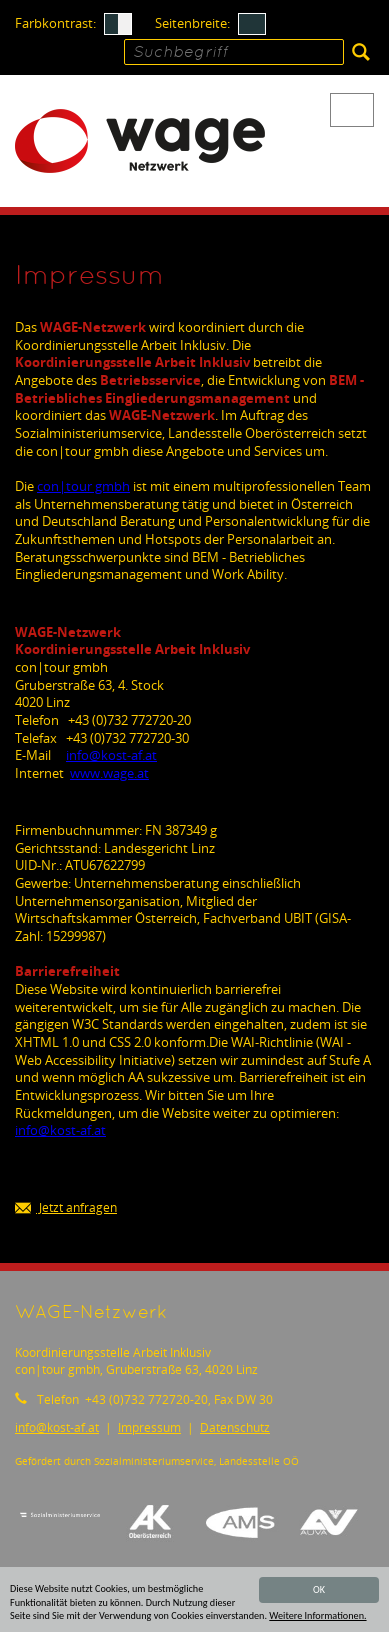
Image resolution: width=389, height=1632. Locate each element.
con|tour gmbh (83, 486)
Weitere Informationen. (317, 1616)
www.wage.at (109, 773)
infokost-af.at (111, 755)
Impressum (149, 1427)
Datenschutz (235, 1427)
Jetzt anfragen (66, 1208)
